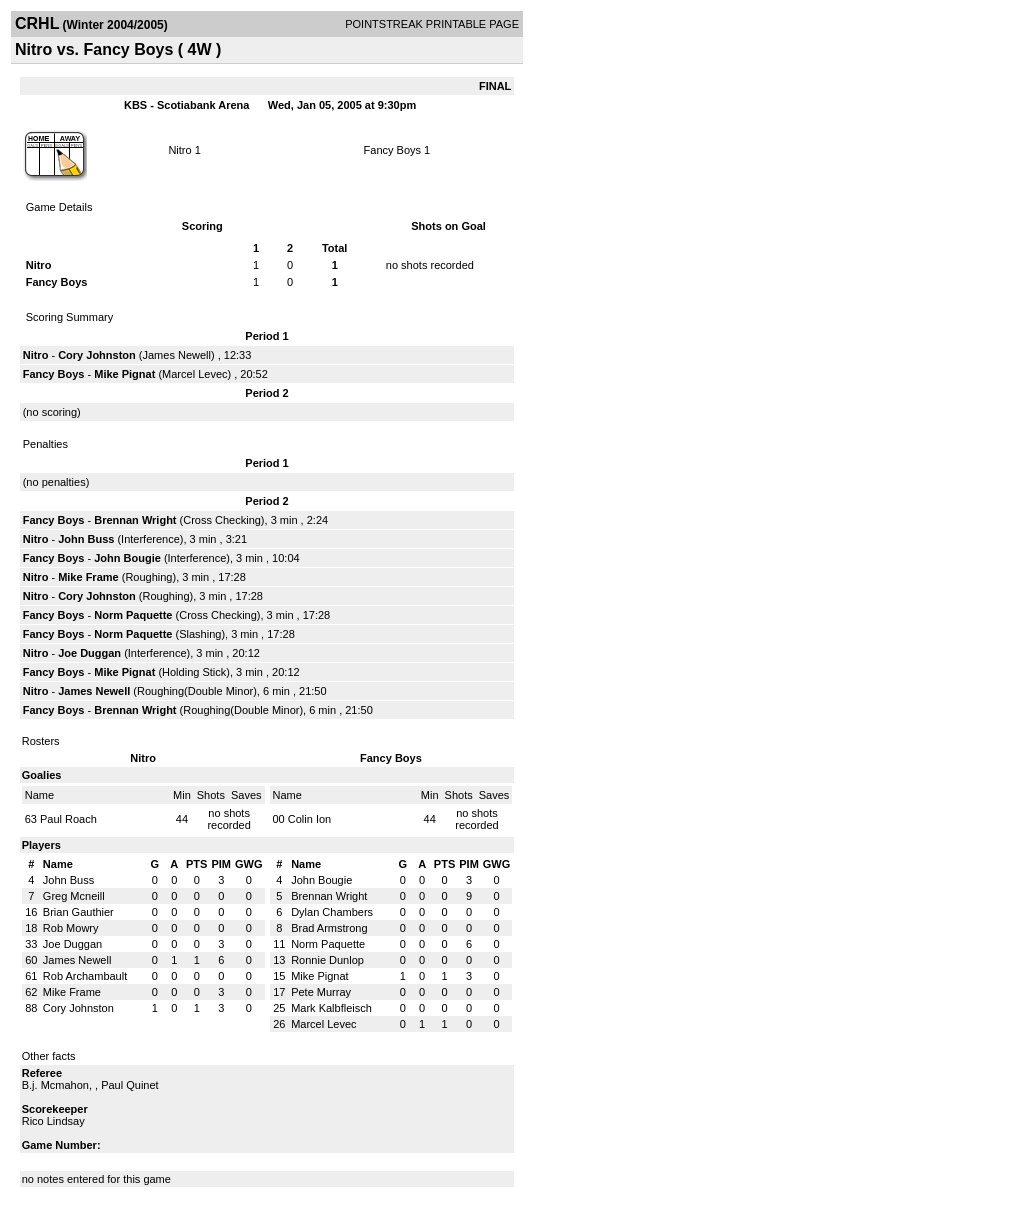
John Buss (86, 539)
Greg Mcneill (74, 896)
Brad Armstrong (329, 928)
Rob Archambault (85, 976)
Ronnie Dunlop (327, 960)
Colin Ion (309, 819)
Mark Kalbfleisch (331, 1008)
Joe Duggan (89, 653)
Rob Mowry (71, 928)
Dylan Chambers (332, 912)
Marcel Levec (194, 374)
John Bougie (127, 558)
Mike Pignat (124, 374)
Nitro (179, 150)
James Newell (177, 355)
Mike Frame (88, 577)
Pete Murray (321, 992)
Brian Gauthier (78, 912)
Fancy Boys (392, 150)
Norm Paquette (133, 615)
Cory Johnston (97, 355)
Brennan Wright (135, 520)
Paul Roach (68, 819)
